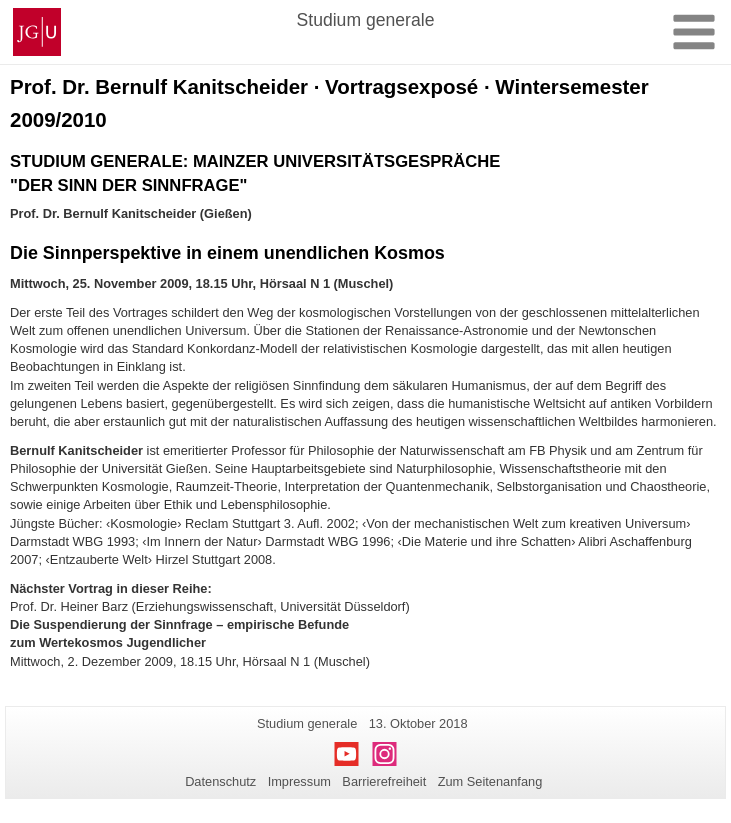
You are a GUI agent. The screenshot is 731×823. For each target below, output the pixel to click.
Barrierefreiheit (384, 781)
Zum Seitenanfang (490, 781)
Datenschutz (220, 781)
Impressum (299, 781)
